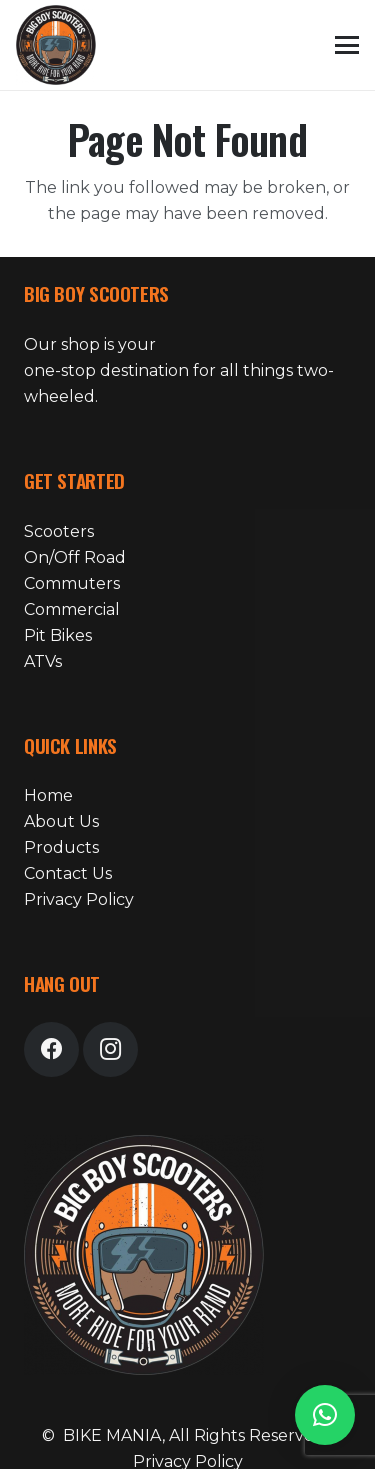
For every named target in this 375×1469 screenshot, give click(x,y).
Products (61, 847)
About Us (61, 821)
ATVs (43, 661)
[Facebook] (51, 1049)
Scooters (59, 531)
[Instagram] (110, 1049)
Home (48, 795)
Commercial (72, 609)
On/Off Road (75, 557)
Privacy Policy (79, 899)
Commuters (72, 583)
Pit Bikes (58, 635)
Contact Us (68, 873)
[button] (347, 45)
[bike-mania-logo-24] (56, 45)
